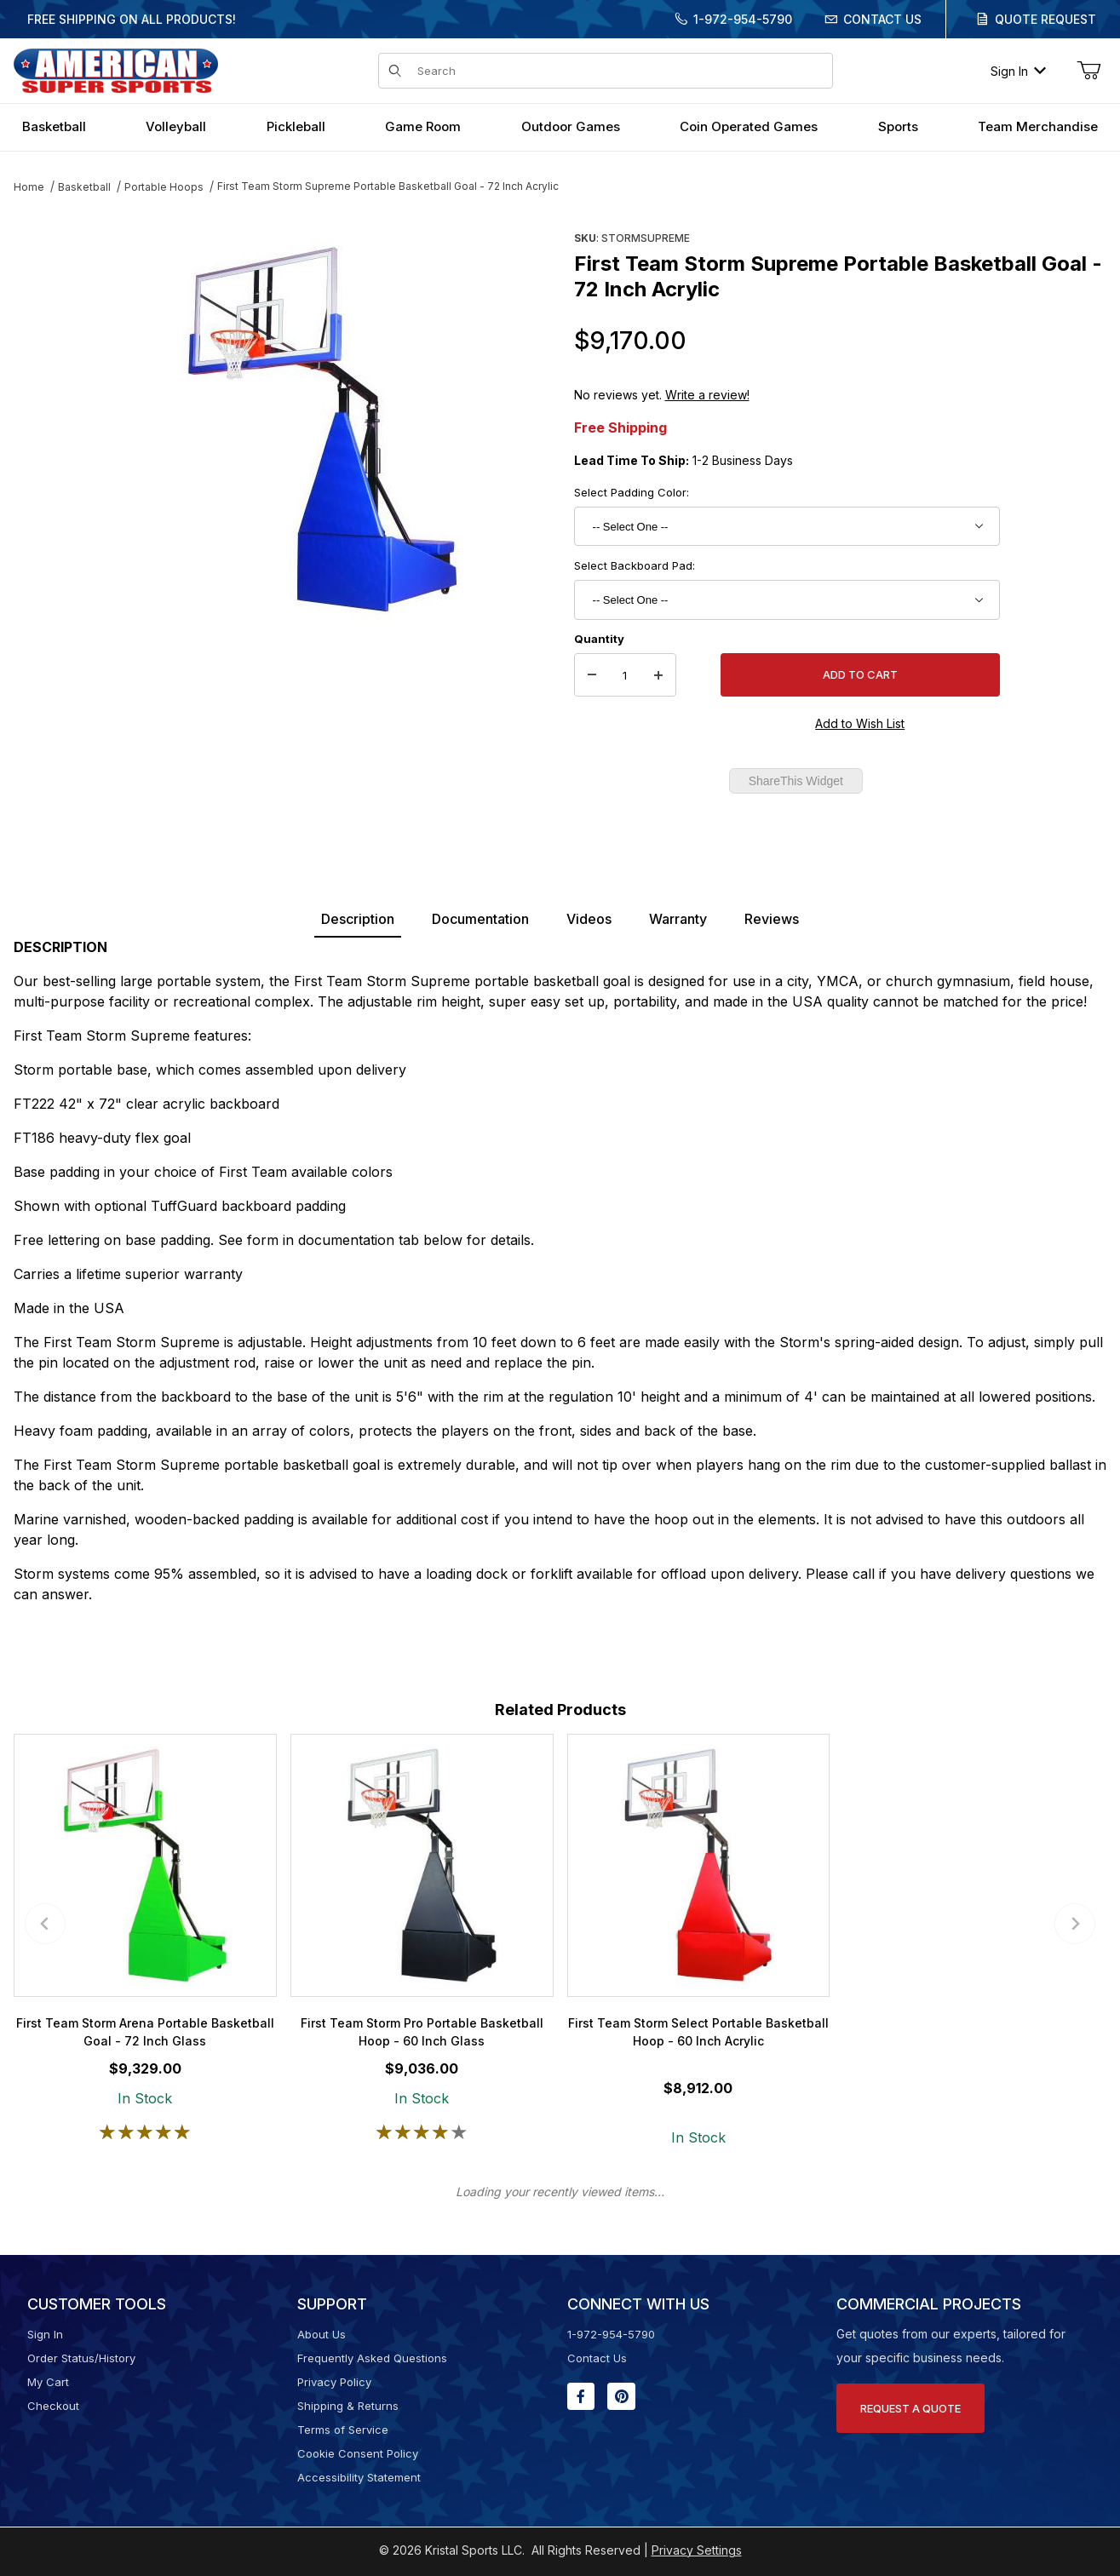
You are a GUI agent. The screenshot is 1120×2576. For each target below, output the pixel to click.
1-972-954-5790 (742, 19)
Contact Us (882, 19)
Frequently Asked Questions (372, 2358)
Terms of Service (342, 2429)
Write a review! (707, 394)
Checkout (53, 2405)
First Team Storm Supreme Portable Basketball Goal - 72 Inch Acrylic (388, 186)
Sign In (1018, 71)
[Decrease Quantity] (592, 675)
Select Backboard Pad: (634, 565)
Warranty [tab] (678, 918)
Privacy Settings (697, 2550)
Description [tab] (357, 918)
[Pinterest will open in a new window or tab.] (621, 2396)
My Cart (48, 2382)
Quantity (599, 638)
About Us (321, 2334)
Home (29, 187)
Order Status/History (81, 2358)
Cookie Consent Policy (357, 2453)
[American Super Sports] (116, 69)
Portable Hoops (164, 187)
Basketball (84, 187)
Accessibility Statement (359, 2477)
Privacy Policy (334, 2382)
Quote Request (1045, 19)
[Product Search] (620, 71)
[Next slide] (1074, 1923)
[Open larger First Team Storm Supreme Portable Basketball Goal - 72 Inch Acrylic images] (323, 430)
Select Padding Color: (631, 492)
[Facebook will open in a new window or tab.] (580, 2396)
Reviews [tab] (771, 918)
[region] (48, 423)
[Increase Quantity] (658, 675)
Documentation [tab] (480, 918)
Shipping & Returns (348, 2405)
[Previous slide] (45, 1923)
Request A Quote (910, 2408)
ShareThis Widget (796, 781)
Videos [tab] (589, 918)
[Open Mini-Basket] (1088, 71)
